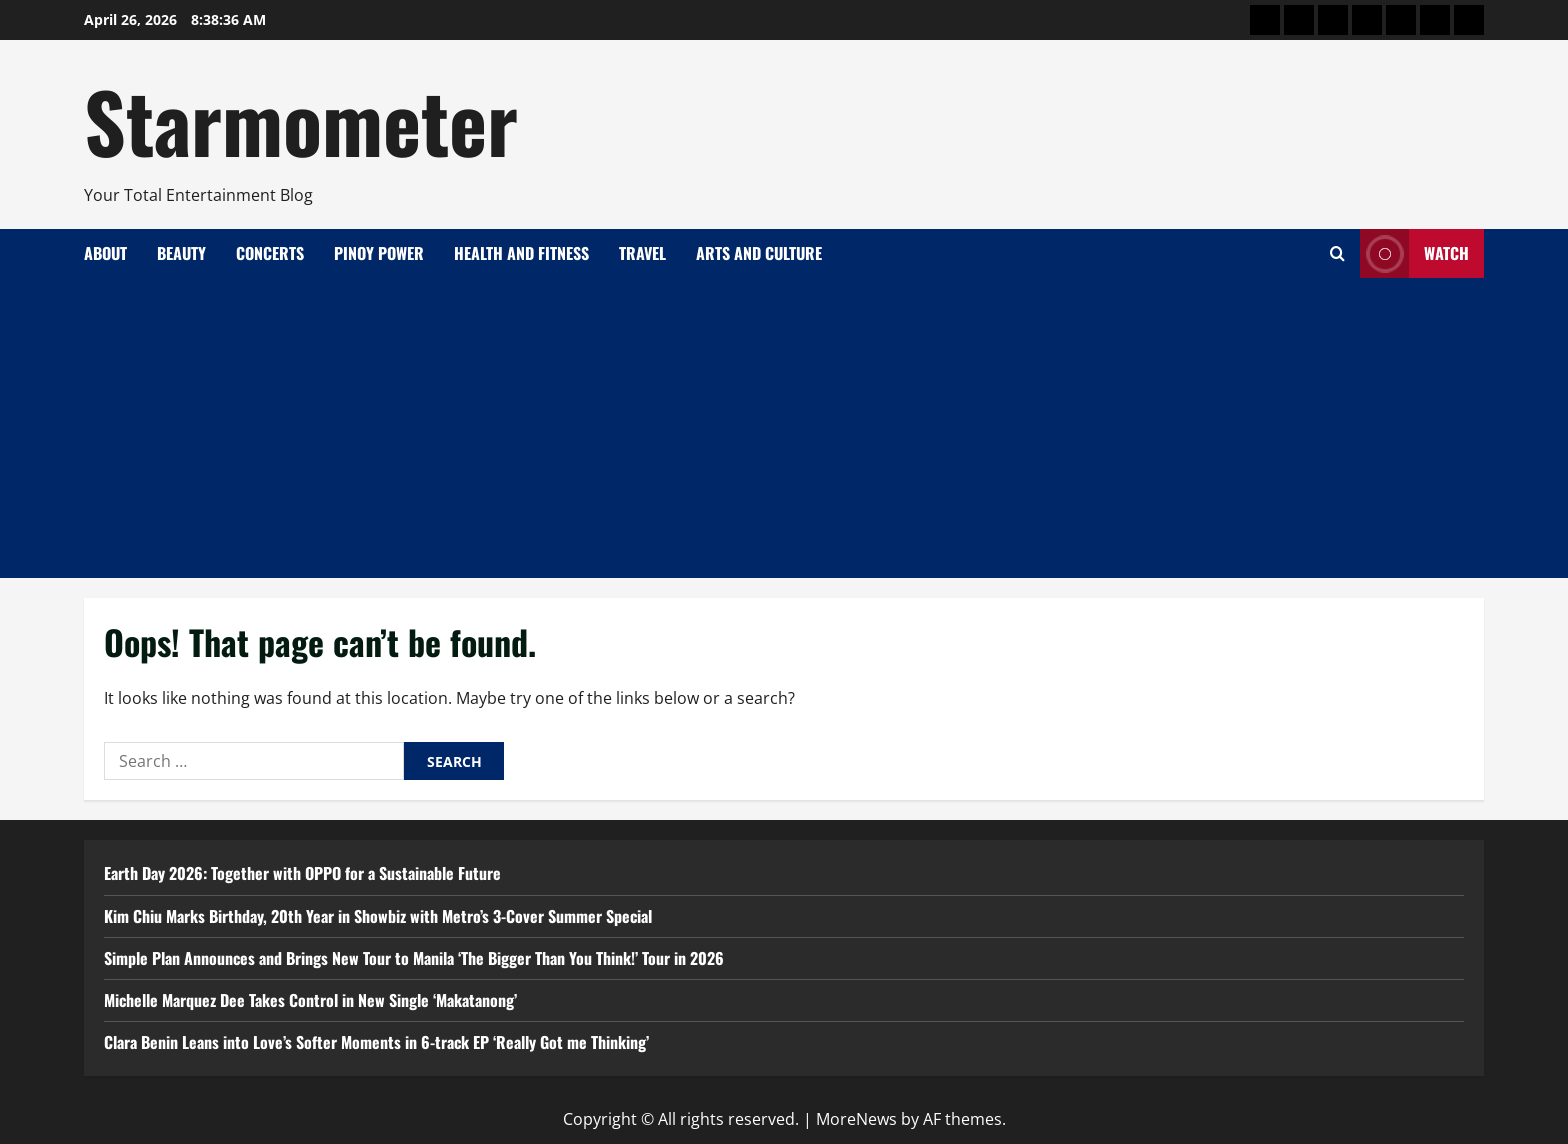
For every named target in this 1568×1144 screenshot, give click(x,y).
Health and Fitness (521, 253)
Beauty (181, 253)
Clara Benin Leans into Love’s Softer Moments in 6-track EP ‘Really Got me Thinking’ (376, 1042)
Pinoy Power (379, 253)
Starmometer (301, 120)
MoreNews (856, 1119)
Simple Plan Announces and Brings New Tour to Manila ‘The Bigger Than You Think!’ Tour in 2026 (414, 958)
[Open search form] (1337, 253)
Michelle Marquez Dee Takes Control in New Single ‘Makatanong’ (310, 1000)
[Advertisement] (784, 428)
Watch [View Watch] (1414, 253)
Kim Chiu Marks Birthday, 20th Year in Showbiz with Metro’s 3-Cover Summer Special (378, 916)
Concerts (270, 253)
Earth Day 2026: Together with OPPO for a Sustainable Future (302, 873)
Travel (642, 253)
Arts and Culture (759, 253)
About (105, 253)
